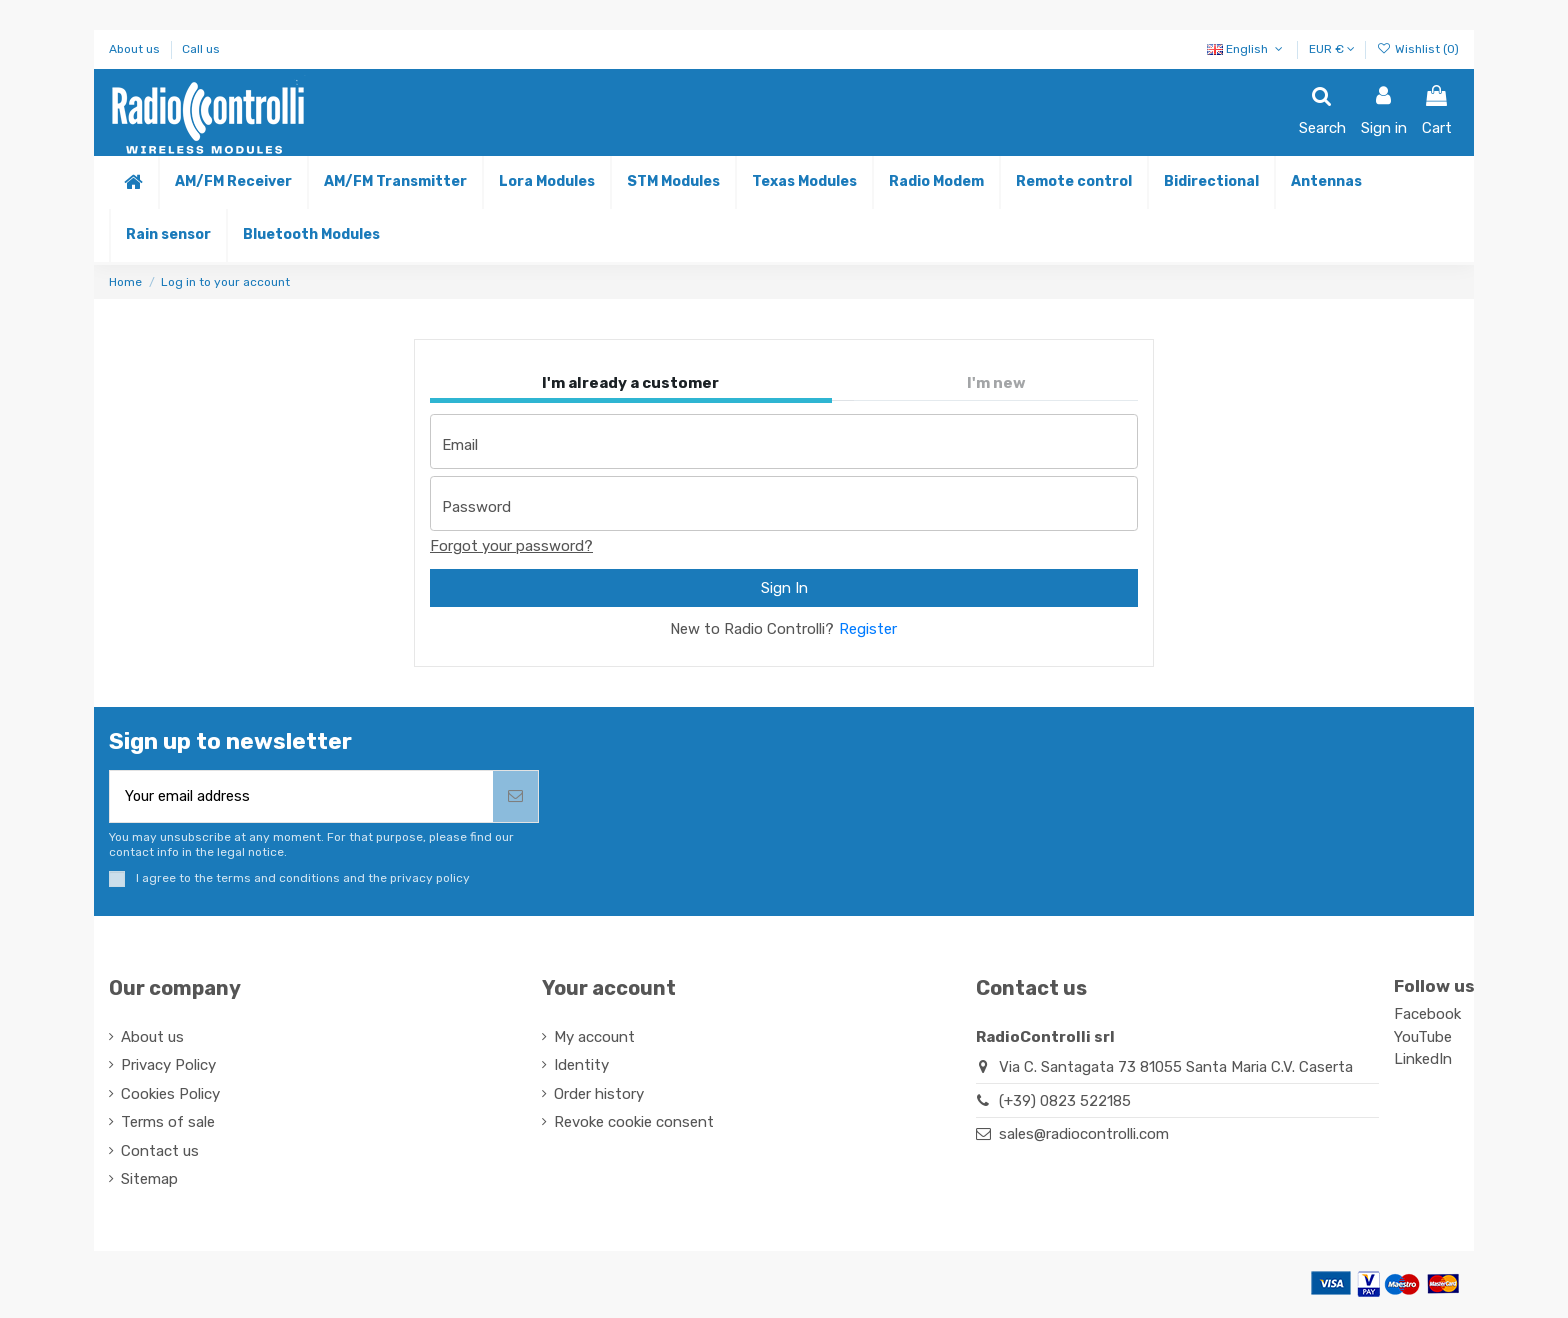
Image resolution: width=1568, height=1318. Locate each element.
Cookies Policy (170, 1095)
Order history (599, 1095)
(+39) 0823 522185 (1065, 1102)
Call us (201, 49)
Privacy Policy (168, 1067)
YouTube (1423, 1039)
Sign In (784, 588)
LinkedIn (1423, 1061)
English (1246, 49)
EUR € (1332, 49)
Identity (581, 1067)
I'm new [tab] (996, 383)
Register (868, 629)
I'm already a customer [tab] (630, 383)
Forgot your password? (511, 546)
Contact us (160, 1152)
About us (136, 49)
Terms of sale (168, 1124)
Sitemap (149, 1181)
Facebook (1427, 1016)
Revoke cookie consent (634, 1124)
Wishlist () (1418, 49)
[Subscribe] (515, 797)
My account (594, 1038)
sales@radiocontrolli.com (1084, 1136)
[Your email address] (301, 797)
